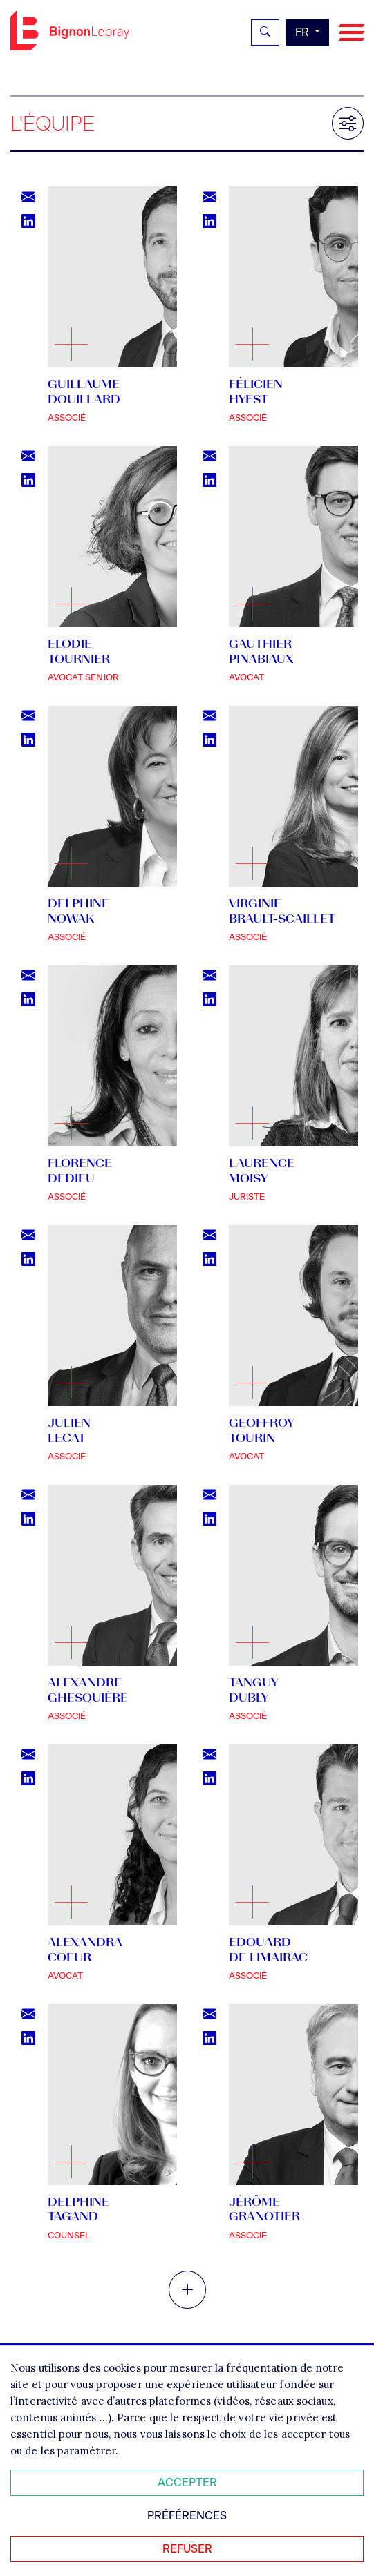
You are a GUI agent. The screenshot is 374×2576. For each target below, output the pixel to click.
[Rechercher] (265, 32)
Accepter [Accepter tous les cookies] (187, 2482)
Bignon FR (69, 30)
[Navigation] (351, 32)
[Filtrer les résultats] (348, 123)
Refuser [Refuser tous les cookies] (187, 2548)
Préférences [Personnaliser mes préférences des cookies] (187, 2515)
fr (303, 32)
